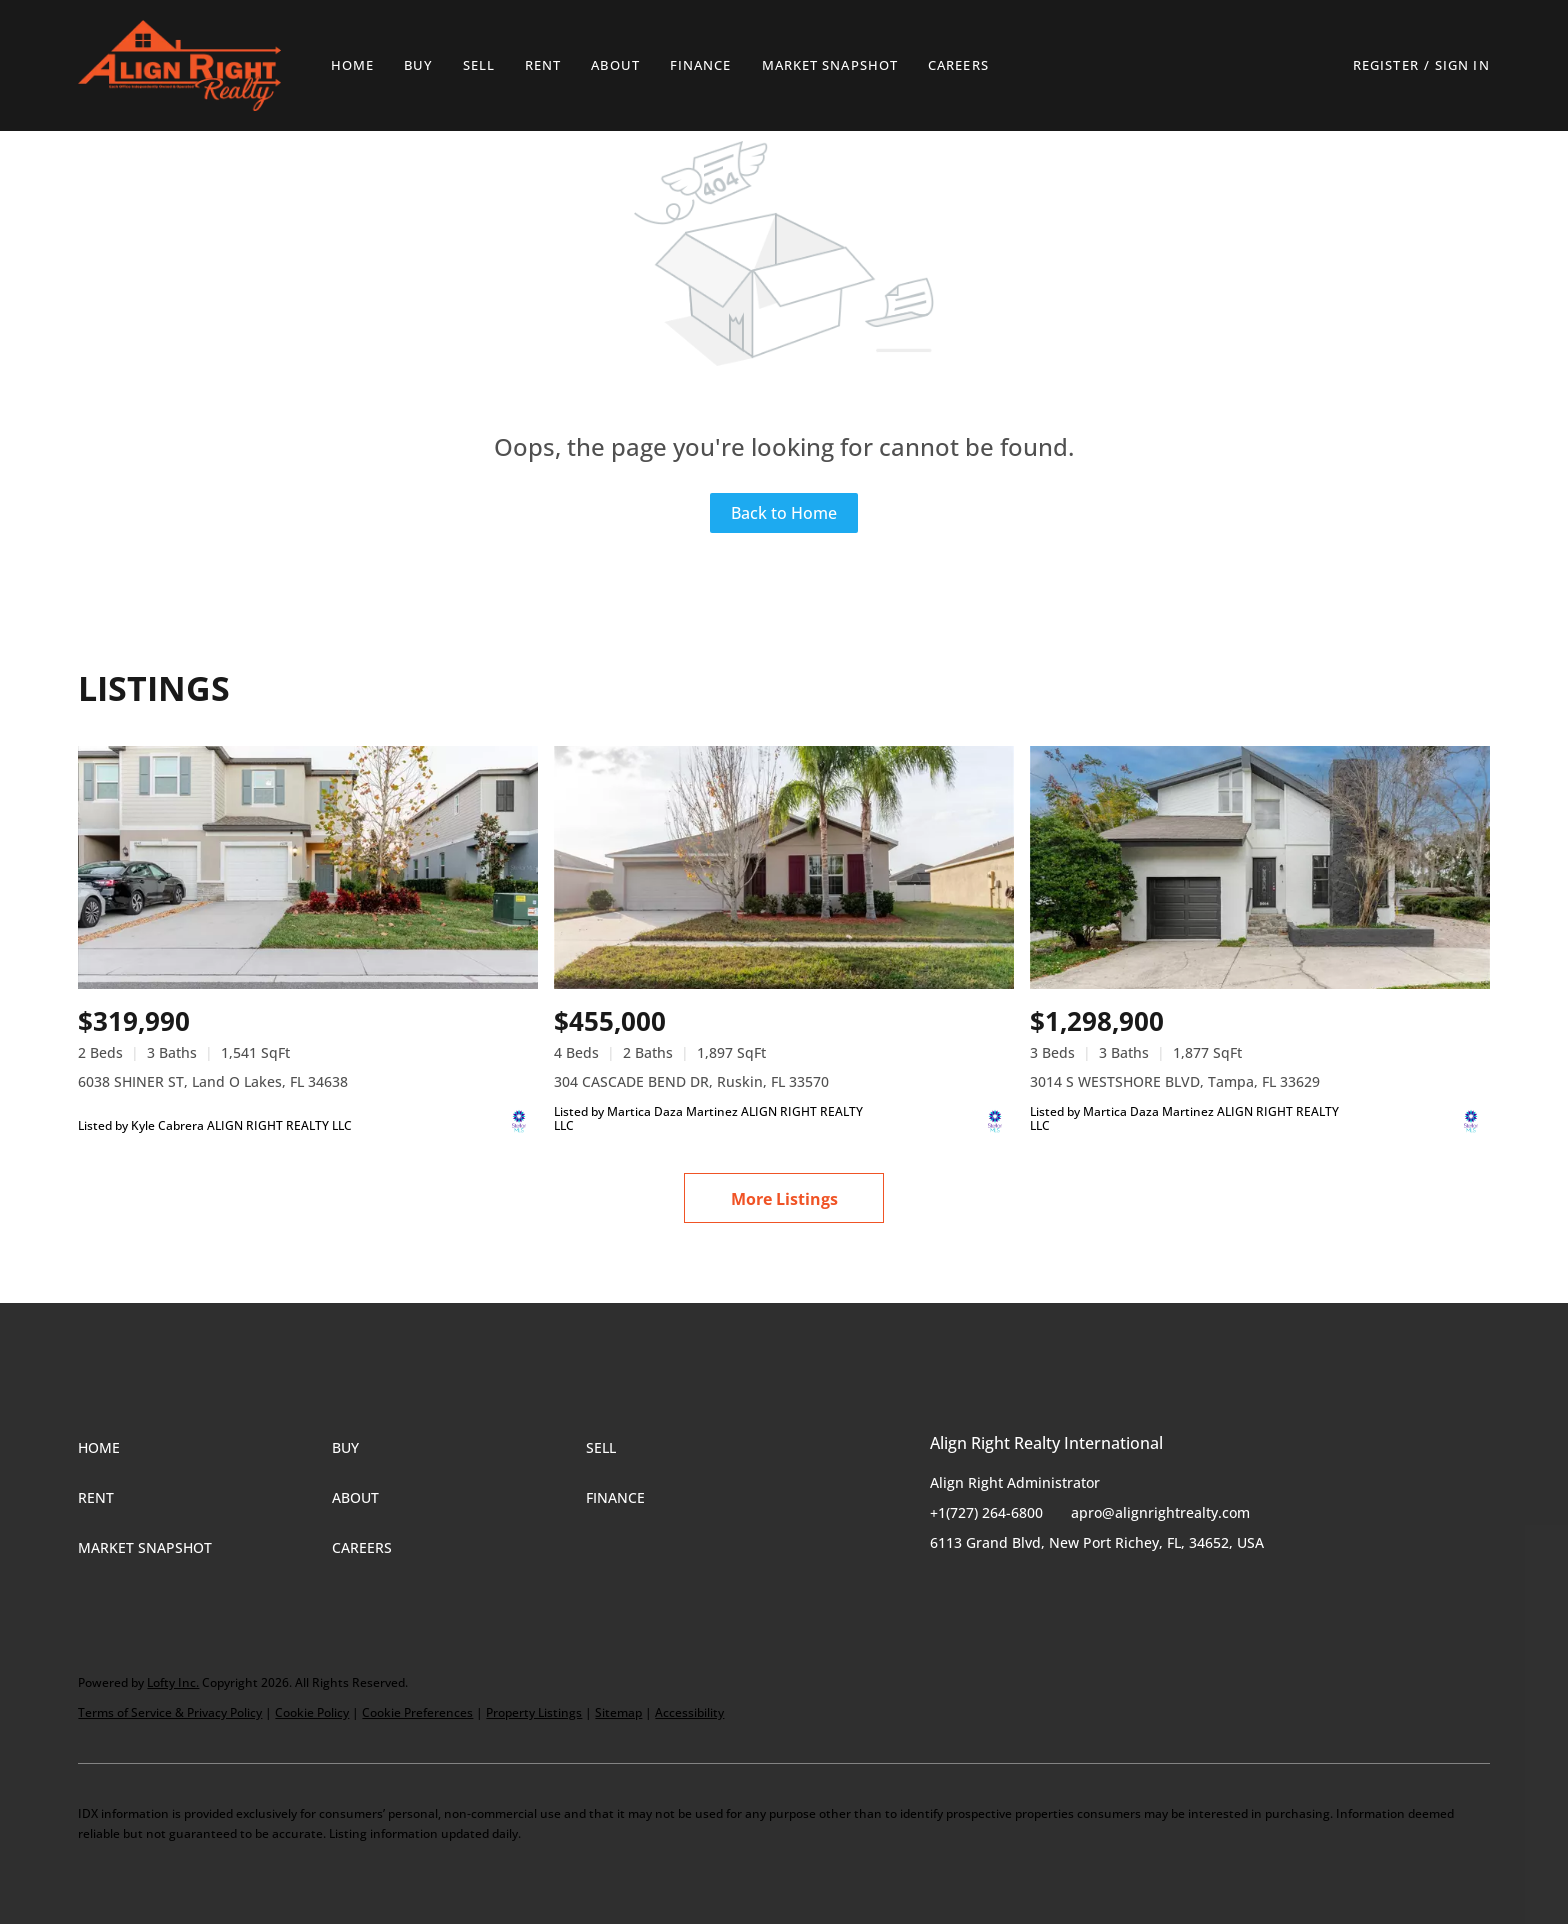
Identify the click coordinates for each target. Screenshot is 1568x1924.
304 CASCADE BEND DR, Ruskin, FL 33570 (691, 1081)
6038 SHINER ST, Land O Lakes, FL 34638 (213, 1081)
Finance (701, 65)
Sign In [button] (1462, 65)
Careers (958, 65)
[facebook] (945, 1588)
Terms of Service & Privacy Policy (170, 1712)
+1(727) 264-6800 (986, 1512)
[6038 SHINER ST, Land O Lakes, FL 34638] (308, 868)
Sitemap (618, 1712)
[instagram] (1025, 1588)
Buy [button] (418, 65)
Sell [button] (479, 65)
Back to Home (784, 513)
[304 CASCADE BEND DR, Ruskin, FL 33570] (784, 868)
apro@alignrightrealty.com (1160, 1512)
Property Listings (534, 1712)
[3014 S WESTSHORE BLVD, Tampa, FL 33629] (1260, 868)
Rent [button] (543, 65)
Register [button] (1386, 65)
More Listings (784, 1199)
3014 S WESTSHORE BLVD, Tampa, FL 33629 (1175, 1081)
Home (352, 65)
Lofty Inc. (173, 1682)
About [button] (615, 65)
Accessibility (689, 1712)
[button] (179, 65)
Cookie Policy (312, 1712)
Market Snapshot (830, 65)
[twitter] (985, 1588)
